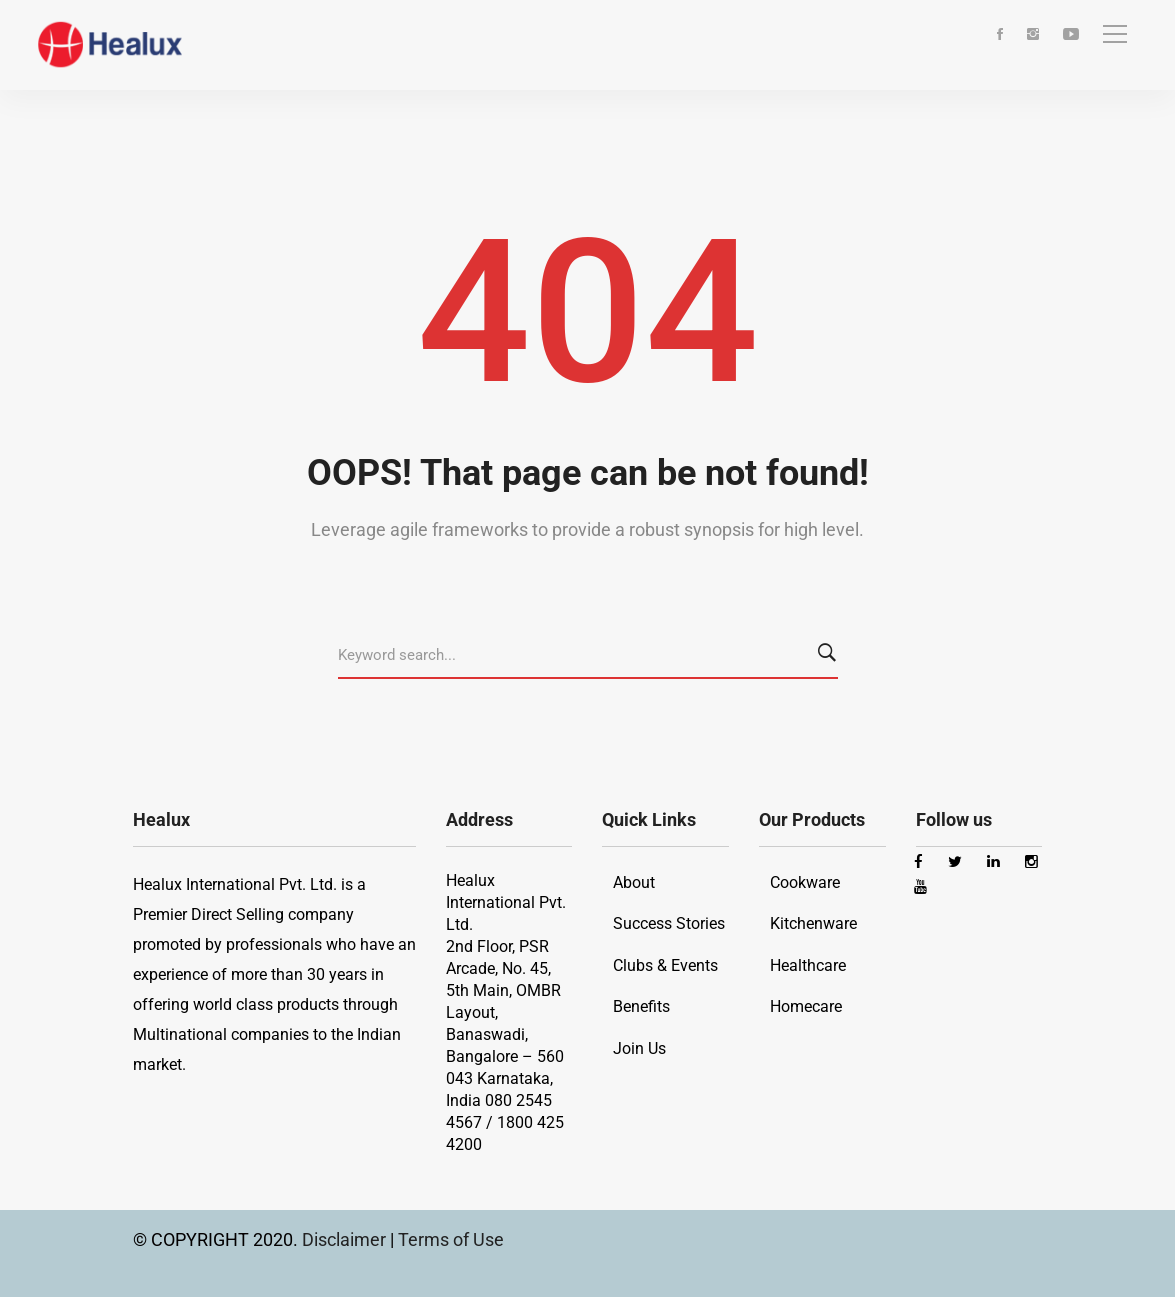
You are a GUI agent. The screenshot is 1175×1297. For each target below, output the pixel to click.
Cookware (805, 882)
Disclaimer (346, 1239)
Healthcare (808, 965)
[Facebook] (1000, 35)
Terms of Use (451, 1239)
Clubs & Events (665, 965)
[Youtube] (1071, 35)
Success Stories (669, 923)
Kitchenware (813, 923)
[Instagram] (1033, 35)
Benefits (641, 1006)
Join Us (639, 1048)
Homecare (806, 1006)
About (634, 882)
